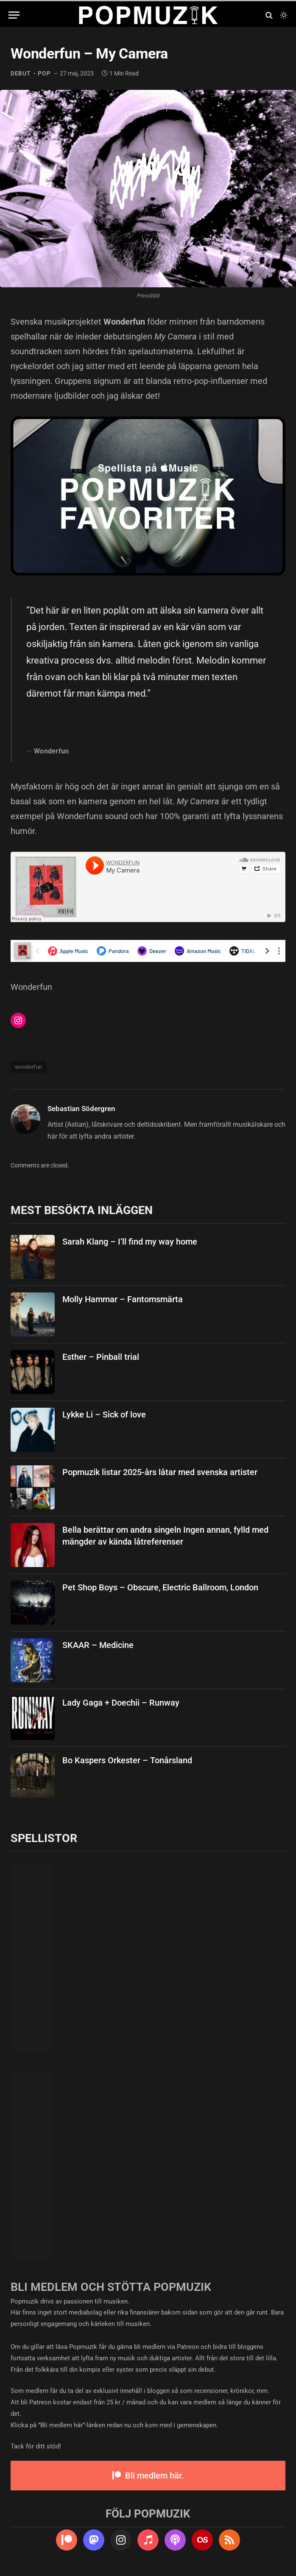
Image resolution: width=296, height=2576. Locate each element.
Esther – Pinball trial (100, 1357)
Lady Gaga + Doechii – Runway (120, 1703)
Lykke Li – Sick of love (104, 1414)
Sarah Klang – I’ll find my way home (129, 1242)
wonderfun (28, 1067)
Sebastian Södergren (81, 1108)
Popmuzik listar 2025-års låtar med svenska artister (159, 1472)
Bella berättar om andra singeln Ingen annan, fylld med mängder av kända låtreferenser (165, 1536)
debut (21, 73)
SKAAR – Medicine (98, 1645)
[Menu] (14, 15)
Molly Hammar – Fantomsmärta (122, 1299)
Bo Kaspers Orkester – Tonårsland (127, 1760)
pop (44, 73)
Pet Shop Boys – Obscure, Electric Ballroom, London (160, 1587)
